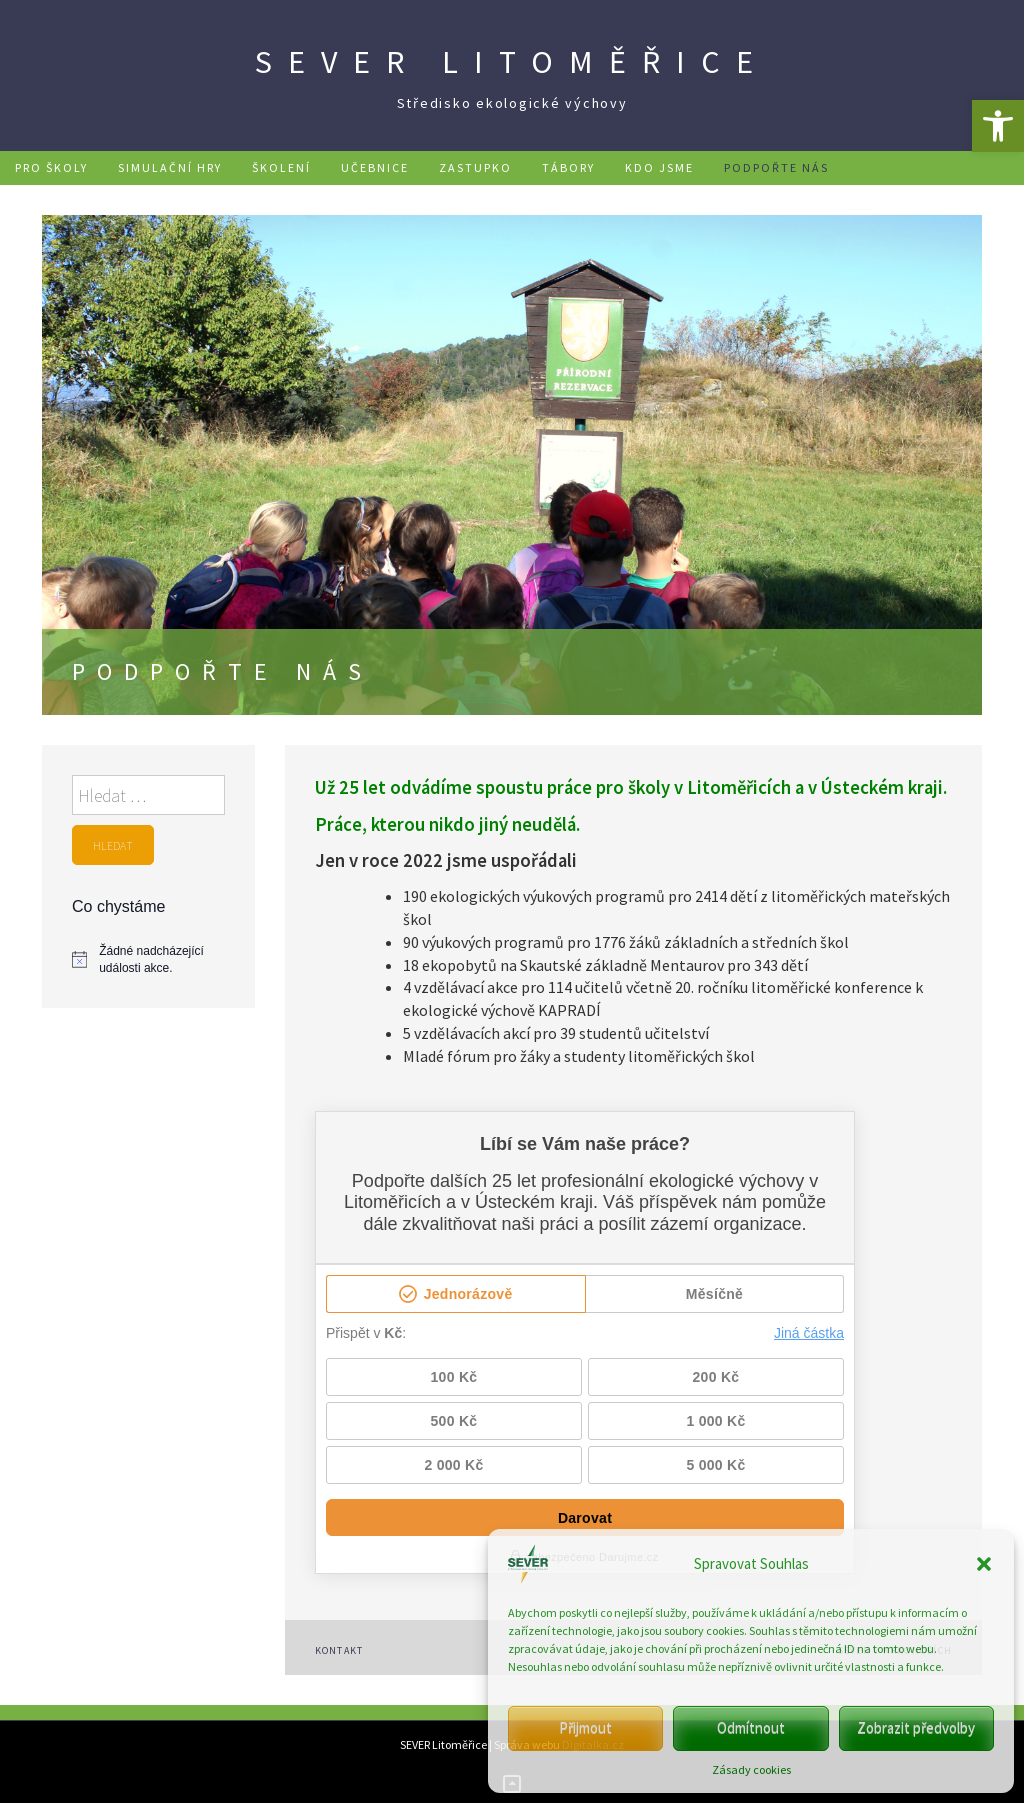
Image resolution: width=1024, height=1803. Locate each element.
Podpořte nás (776, 167)
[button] (998, 126)
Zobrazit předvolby (916, 1727)
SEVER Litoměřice (512, 62)
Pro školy (51, 167)
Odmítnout (751, 1727)
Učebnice (375, 167)
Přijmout (585, 1727)
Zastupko (475, 167)
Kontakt (339, 1650)
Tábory (568, 167)
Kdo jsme (659, 167)
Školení (281, 167)
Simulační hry (170, 167)
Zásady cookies (751, 1769)
